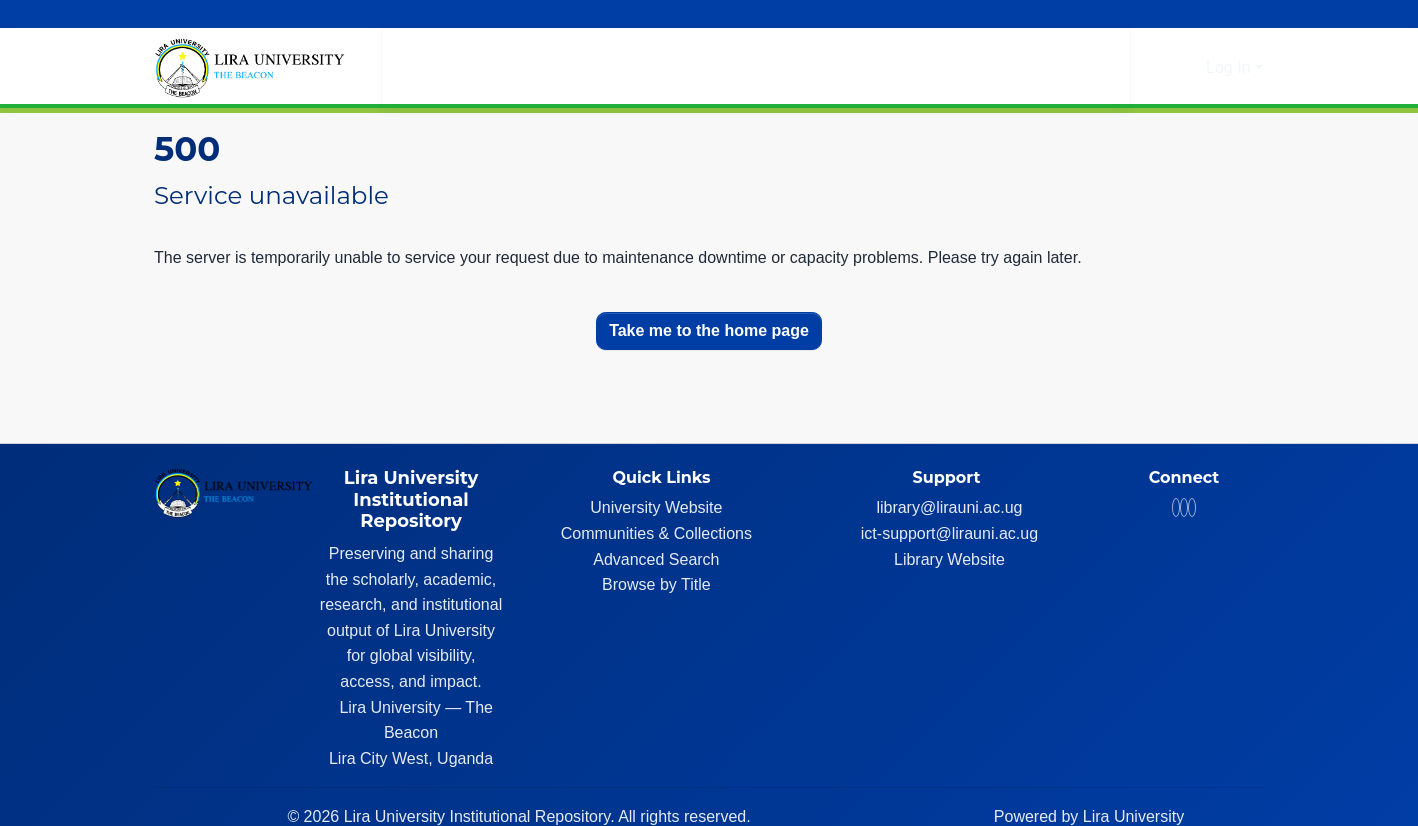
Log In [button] (1230, 67)
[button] (1157, 68)
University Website (661, 507)
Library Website (954, 559)
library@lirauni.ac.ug (954, 507)
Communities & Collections (662, 533)
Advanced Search (661, 559)
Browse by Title (661, 584)
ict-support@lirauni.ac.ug (954, 533)
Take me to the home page (709, 330)
